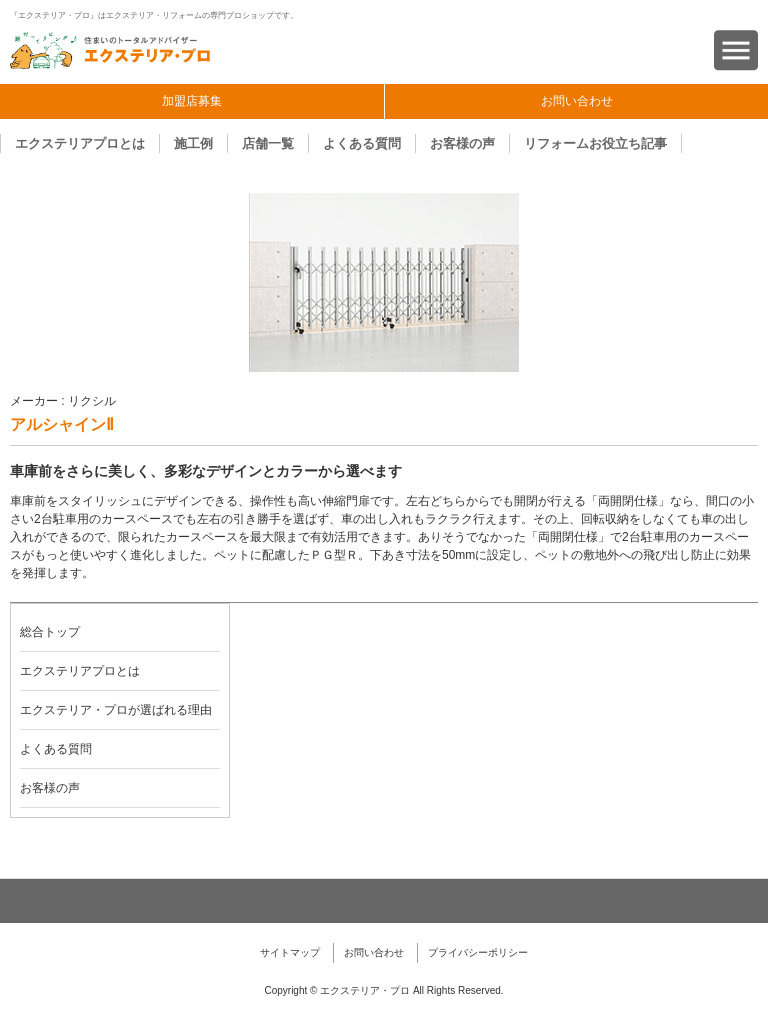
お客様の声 (462, 143)
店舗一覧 (268, 143)
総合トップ (50, 632)
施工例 (193, 143)
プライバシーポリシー (478, 952)
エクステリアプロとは (80, 143)
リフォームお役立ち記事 (595, 143)
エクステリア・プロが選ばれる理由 (116, 710)
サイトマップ (290, 952)
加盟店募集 (192, 101)
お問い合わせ (577, 101)
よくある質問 (362, 143)
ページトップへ (384, 901)
